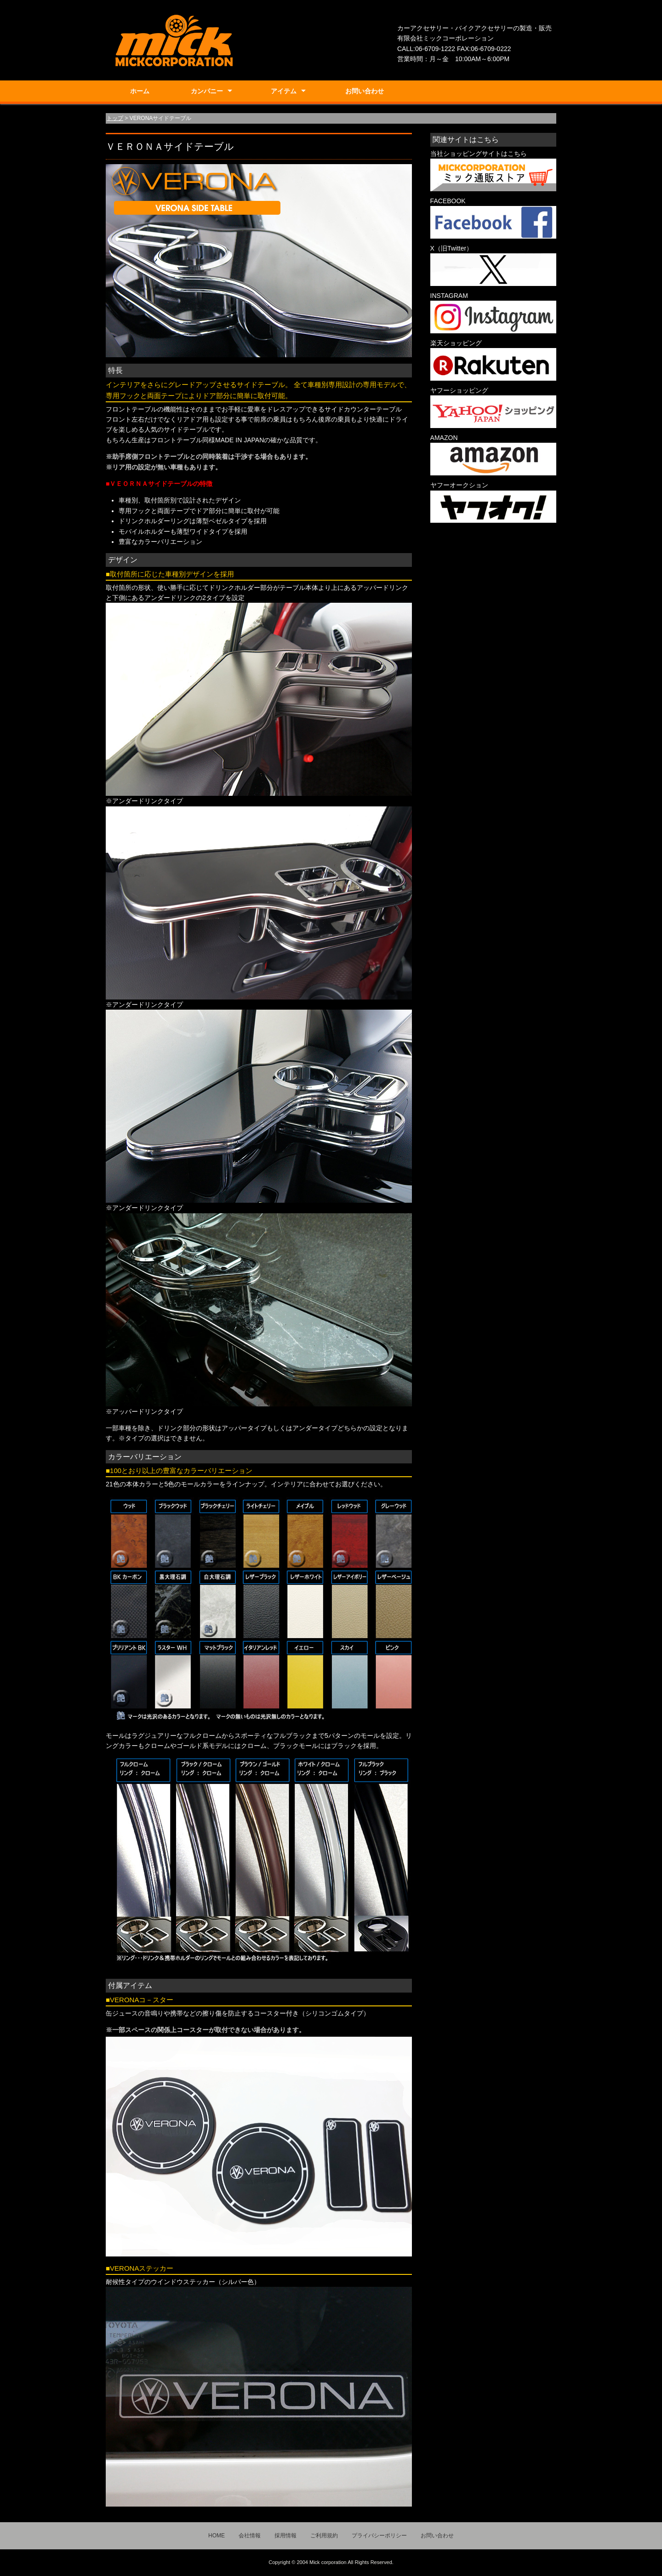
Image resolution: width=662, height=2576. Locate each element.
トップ (115, 118)
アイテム (284, 91)
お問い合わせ (364, 91)
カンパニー (207, 91)
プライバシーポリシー (379, 2535)
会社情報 (250, 2535)
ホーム (139, 91)
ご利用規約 (324, 2535)
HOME (216, 2535)
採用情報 (285, 2535)
